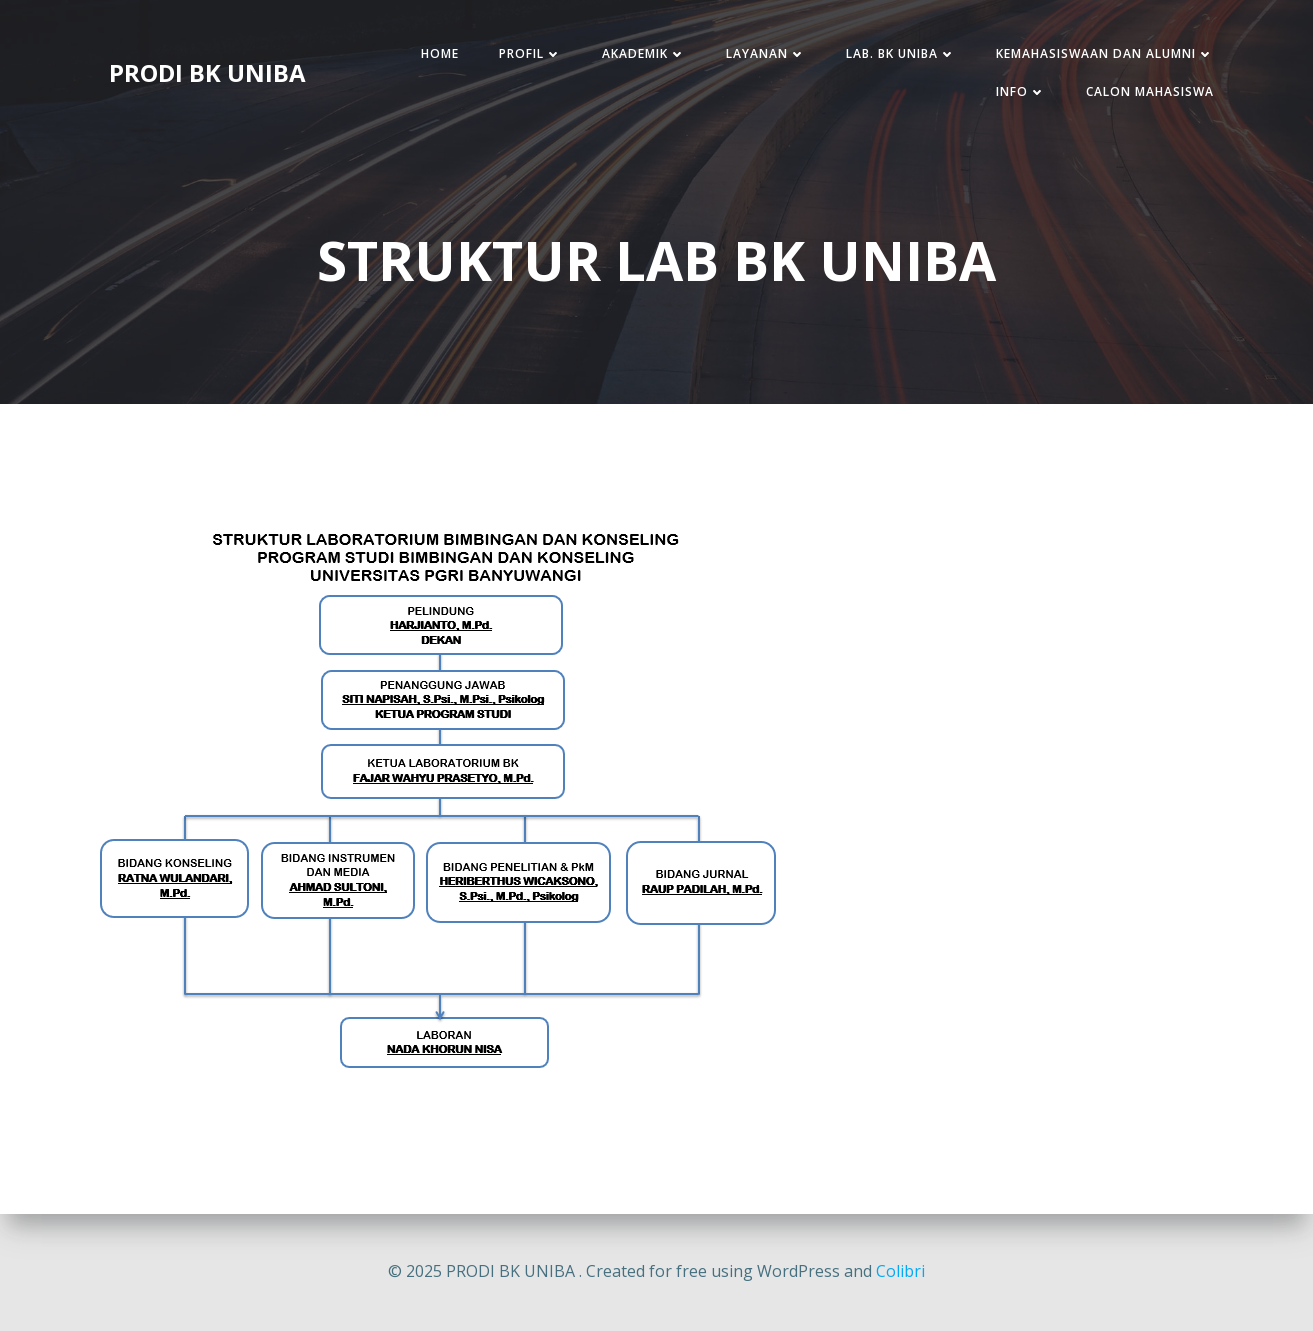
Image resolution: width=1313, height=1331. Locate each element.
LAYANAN (766, 53)
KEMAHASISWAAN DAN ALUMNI (1105, 53)
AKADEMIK (644, 53)
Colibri (900, 1271)
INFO (1021, 91)
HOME (440, 53)
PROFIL (530, 53)
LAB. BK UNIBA (901, 53)
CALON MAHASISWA (1150, 91)
